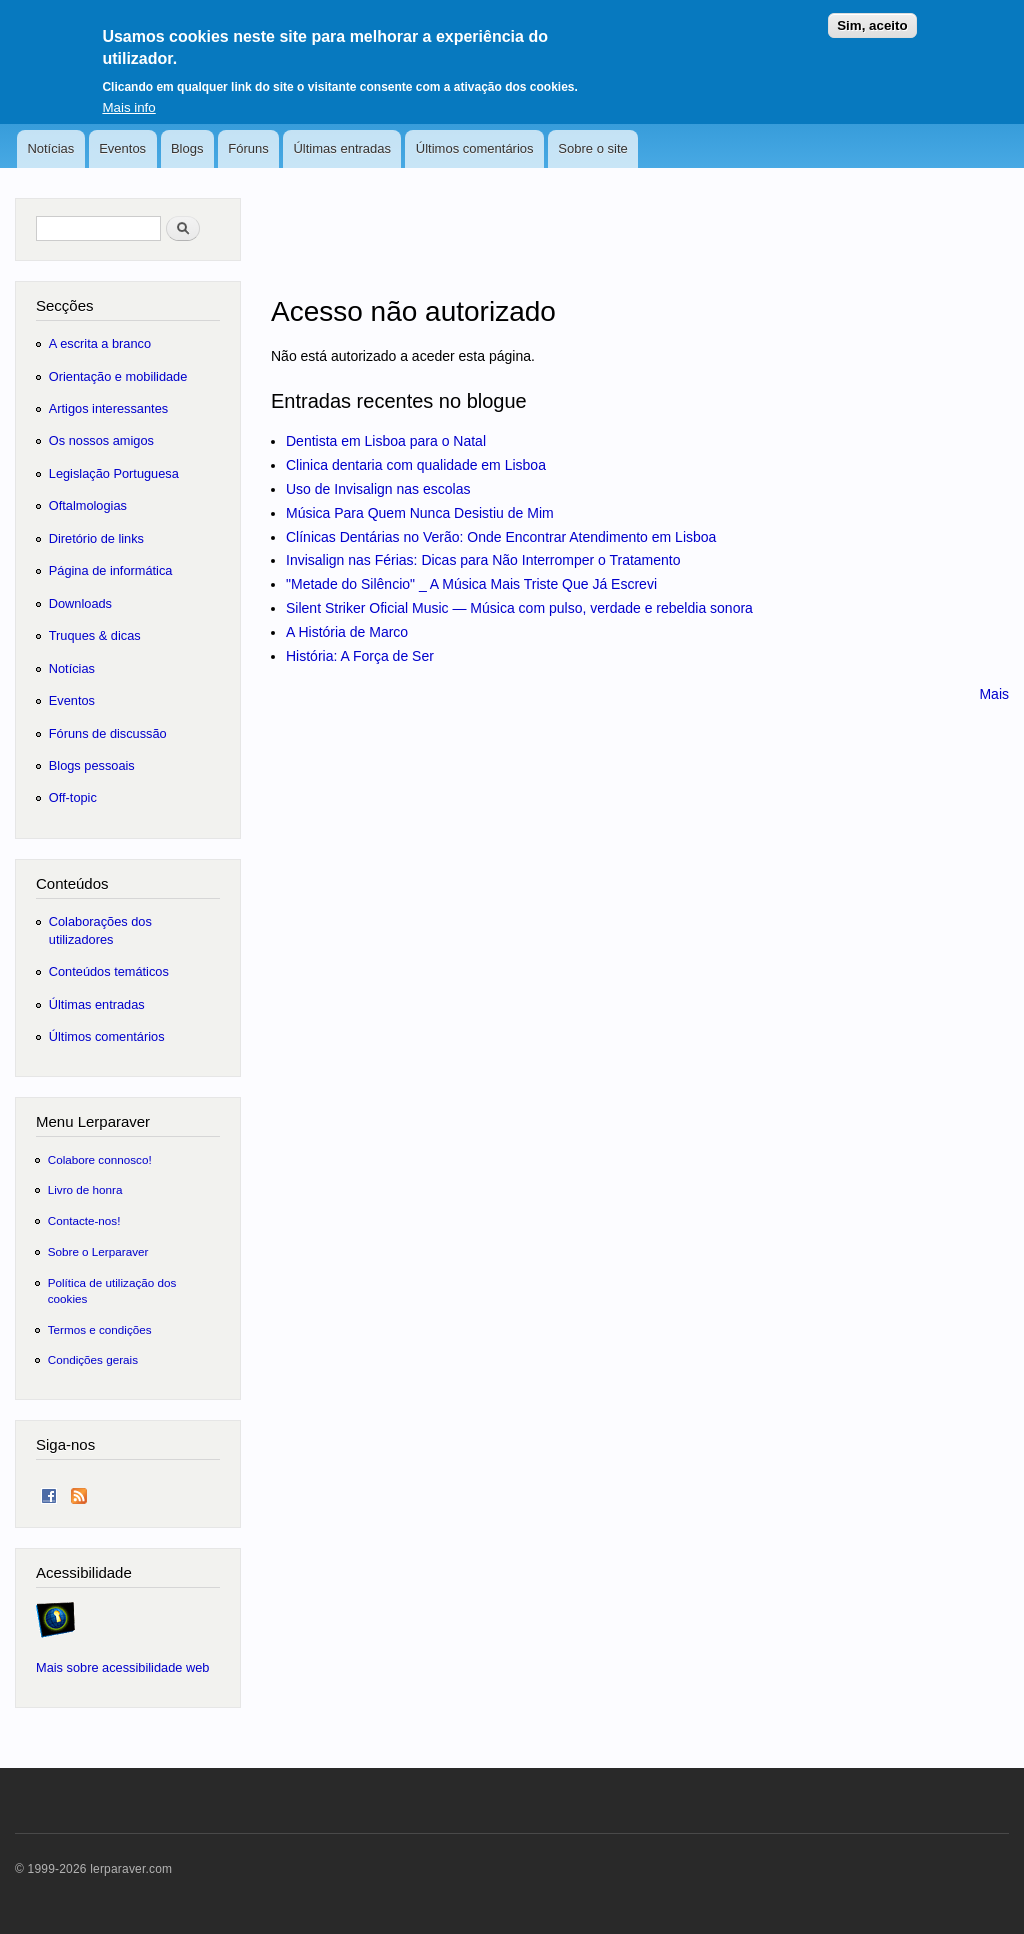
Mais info (128, 97)
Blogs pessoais (92, 765)
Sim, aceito (872, 16)
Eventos (122, 148)
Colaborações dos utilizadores (100, 930)
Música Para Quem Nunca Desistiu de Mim (420, 513)
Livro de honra (85, 1189)
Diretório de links (96, 538)
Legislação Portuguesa (114, 473)
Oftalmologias (88, 505)
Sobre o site (592, 148)
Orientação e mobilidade (118, 376)
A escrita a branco (100, 343)
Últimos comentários (475, 148)
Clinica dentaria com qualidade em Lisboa (416, 465)
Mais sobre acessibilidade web (122, 1667)
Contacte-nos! (84, 1220)
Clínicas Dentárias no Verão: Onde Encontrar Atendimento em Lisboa (501, 537)
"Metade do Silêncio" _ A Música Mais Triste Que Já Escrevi (471, 584)
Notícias (50, 148)
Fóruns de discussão (108, 733)
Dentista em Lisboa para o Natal (386, 441)
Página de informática (111, 570)
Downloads (80, 603)
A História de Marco (347, 632)
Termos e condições (100, 1329)
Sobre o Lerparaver (98, 1251)
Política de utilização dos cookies (112, 1290)
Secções (64, 305)
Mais (994, 694)
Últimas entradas (342, 148)
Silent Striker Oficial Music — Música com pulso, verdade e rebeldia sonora (519, 608)
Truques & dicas (95, 635)
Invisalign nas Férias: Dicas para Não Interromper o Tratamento (483, 560)
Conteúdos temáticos (109, 971)
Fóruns (248, 148)
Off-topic (73, 797)
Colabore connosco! (100, 1159)
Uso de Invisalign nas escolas (378, 489)
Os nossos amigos (101, 440)
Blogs (187, 148)
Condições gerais (93, 1359)
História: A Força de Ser (360, 656)
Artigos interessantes (108, 408)
